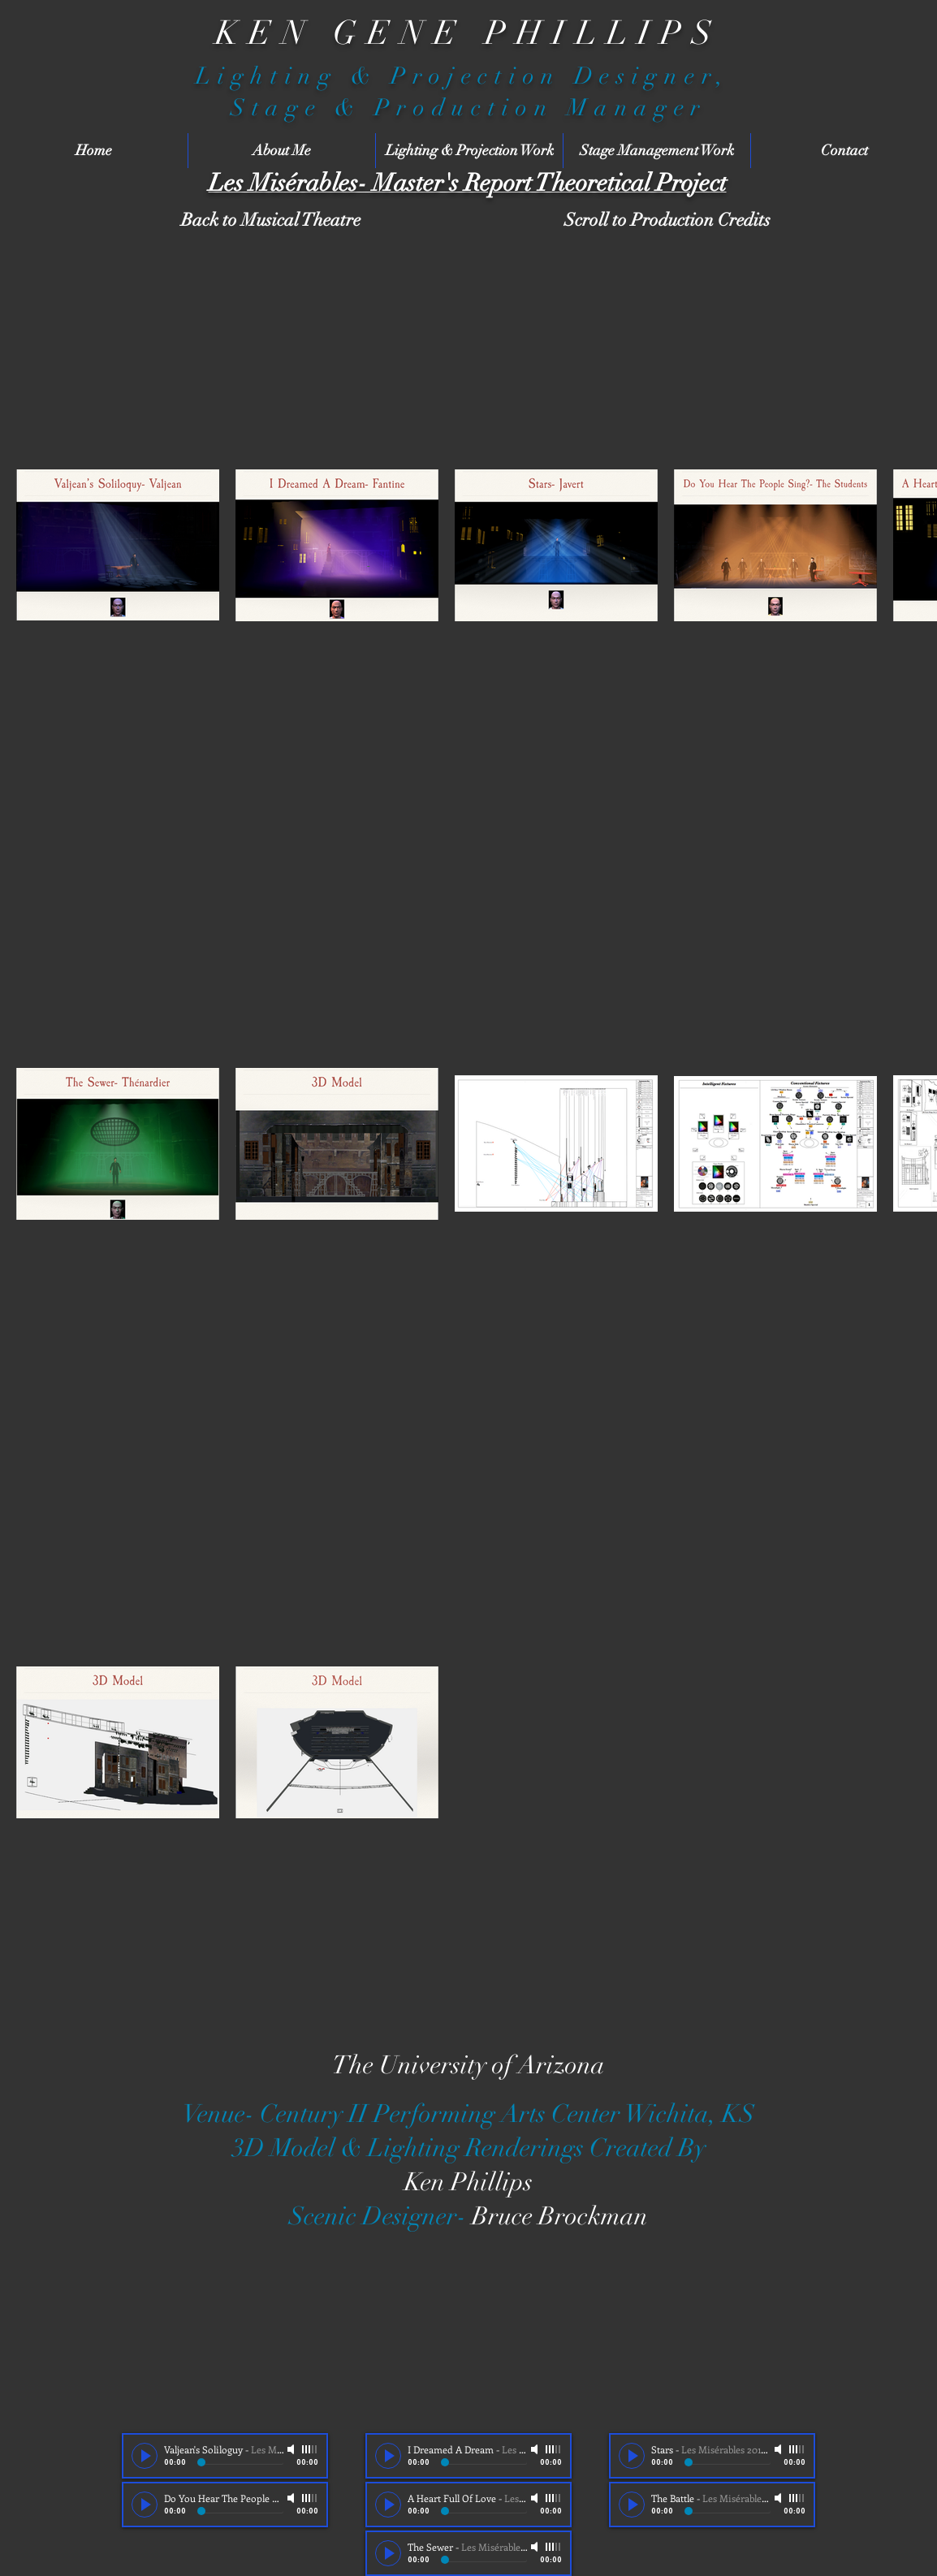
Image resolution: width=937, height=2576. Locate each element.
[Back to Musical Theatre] (270, 220)
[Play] (144, 2456)
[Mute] (292, 2449)
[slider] (310, 2449)
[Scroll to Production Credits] (667, 220)
